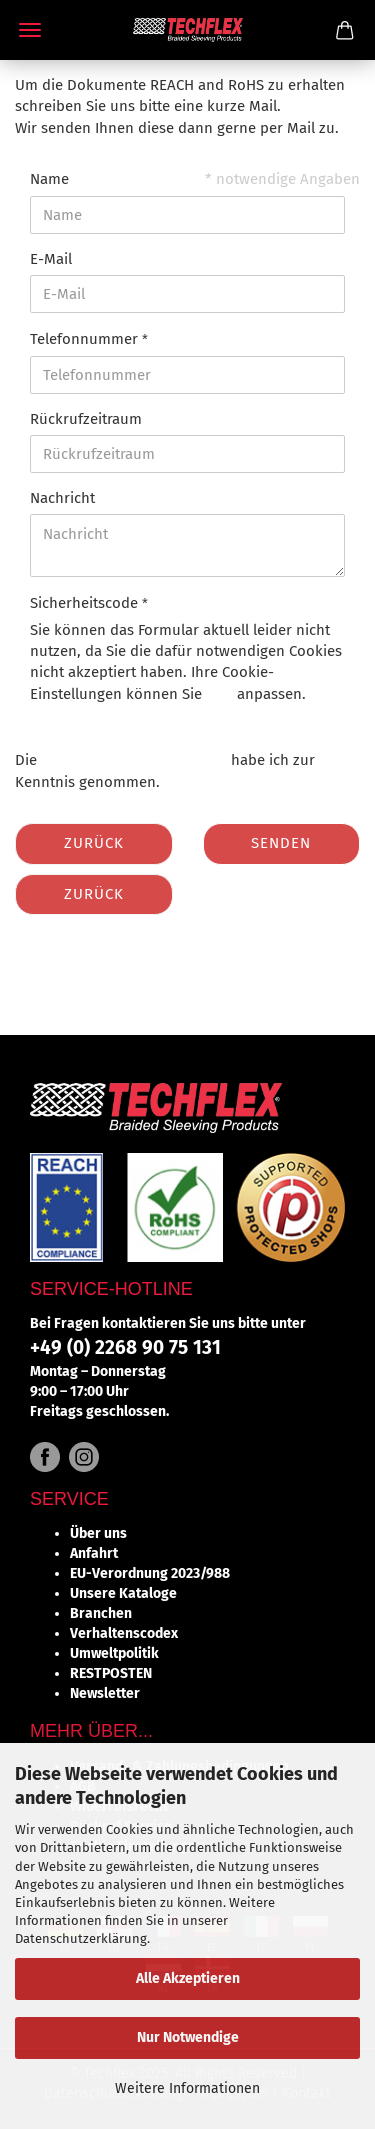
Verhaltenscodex (124, 1633)
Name (49, 179)
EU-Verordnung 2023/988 (150, 1573)
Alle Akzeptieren (188, 1978)
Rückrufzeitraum (86, 419)
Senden (281, 843)
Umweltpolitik (114, 1653)
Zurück (94, 843)
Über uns (98, 1533)
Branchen (101, 1613)
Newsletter (105, 1693)
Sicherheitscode (86, 603)
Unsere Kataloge (123, 1593)
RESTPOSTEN (111, 1673)
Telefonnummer (86, 339)
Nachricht (62, 498)
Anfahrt (94, 1553)
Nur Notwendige (188, 2037)
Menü (30, 30)
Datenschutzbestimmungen (134, 760)
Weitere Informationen (187, 2088)
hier (219, 694)
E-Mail (51, 259)
